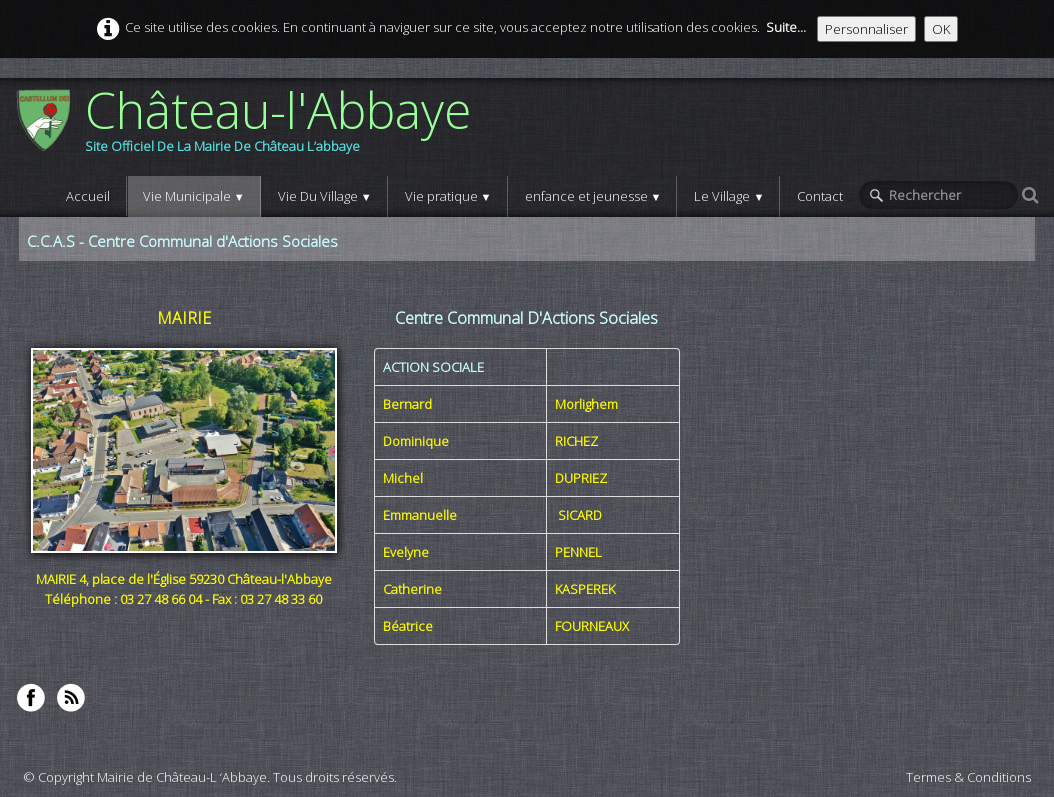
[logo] (250, 127)
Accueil (88, 196)
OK (941, 29)
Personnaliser (866, 29)
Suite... (786, 27)
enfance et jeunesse (593, 196)
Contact (820, 196)
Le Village (729, 196)
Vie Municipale (194, 196)
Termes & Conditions (968, 777)
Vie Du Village (325, 196)
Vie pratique (448, 196)
